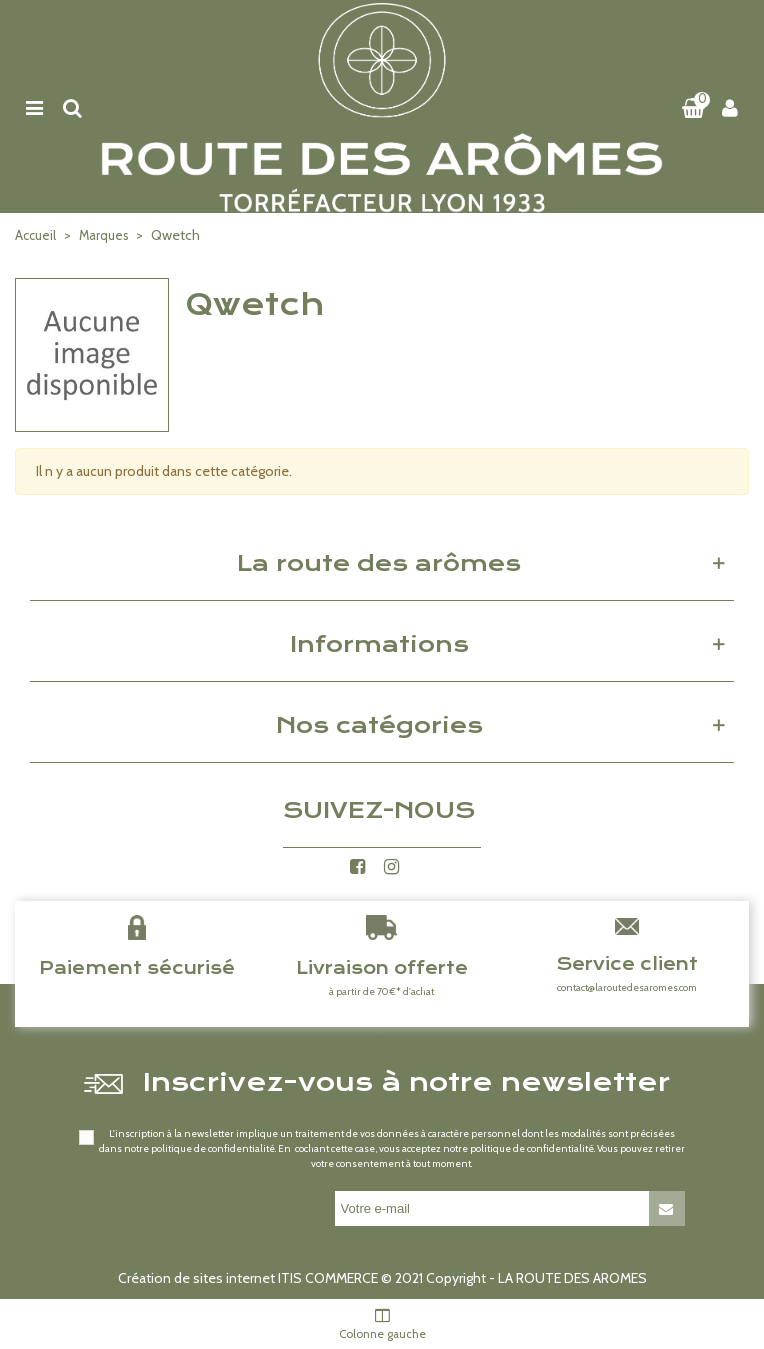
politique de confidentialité (213, 1148)
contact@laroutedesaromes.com (627, 987)
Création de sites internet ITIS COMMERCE (248, 1278)
